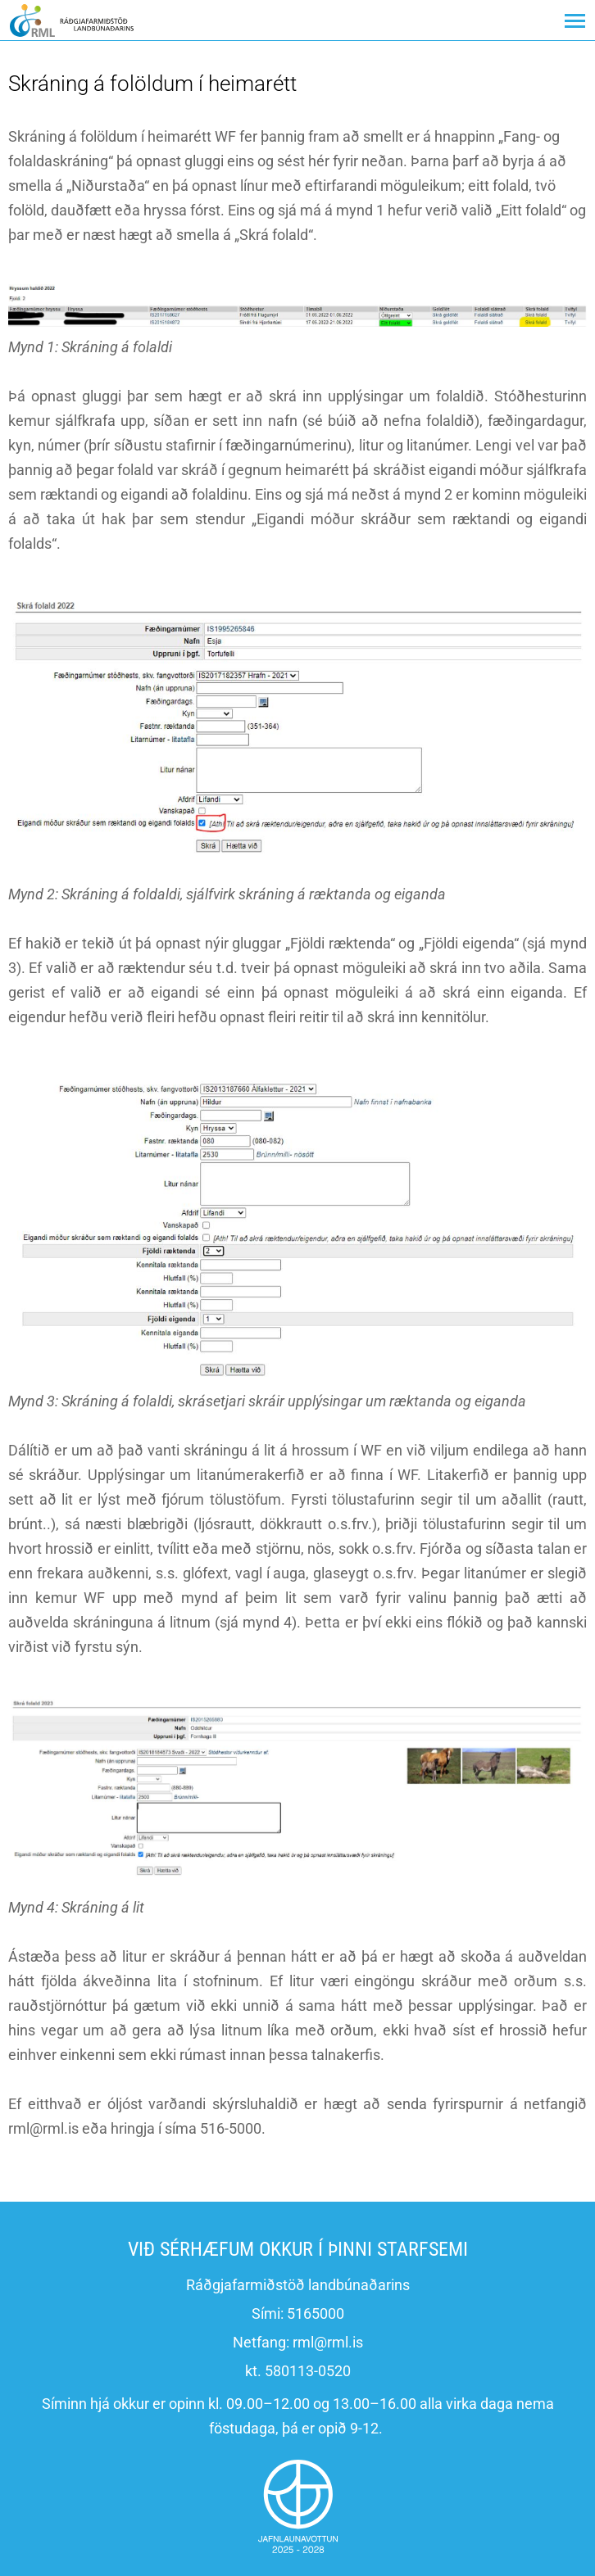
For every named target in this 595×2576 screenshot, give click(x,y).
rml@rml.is (328, 2342)
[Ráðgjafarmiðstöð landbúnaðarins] (72, 20)
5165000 (315, 2313)
